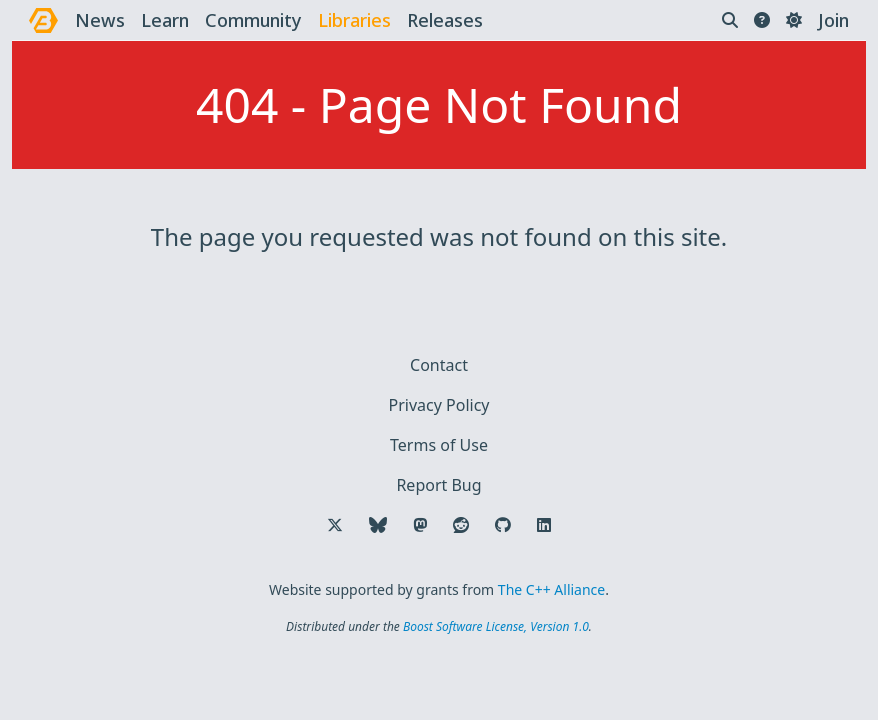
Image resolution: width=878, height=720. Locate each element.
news (100, 20)
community (253, 20)
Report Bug (438, 485)
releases (445, 20)
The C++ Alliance (551, 589)
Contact (439, 365)
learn (165, 20)
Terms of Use (439, 445)
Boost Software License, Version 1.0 (496, 626)
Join (833, 20)
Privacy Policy (439, 405)
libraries (354, 20)
